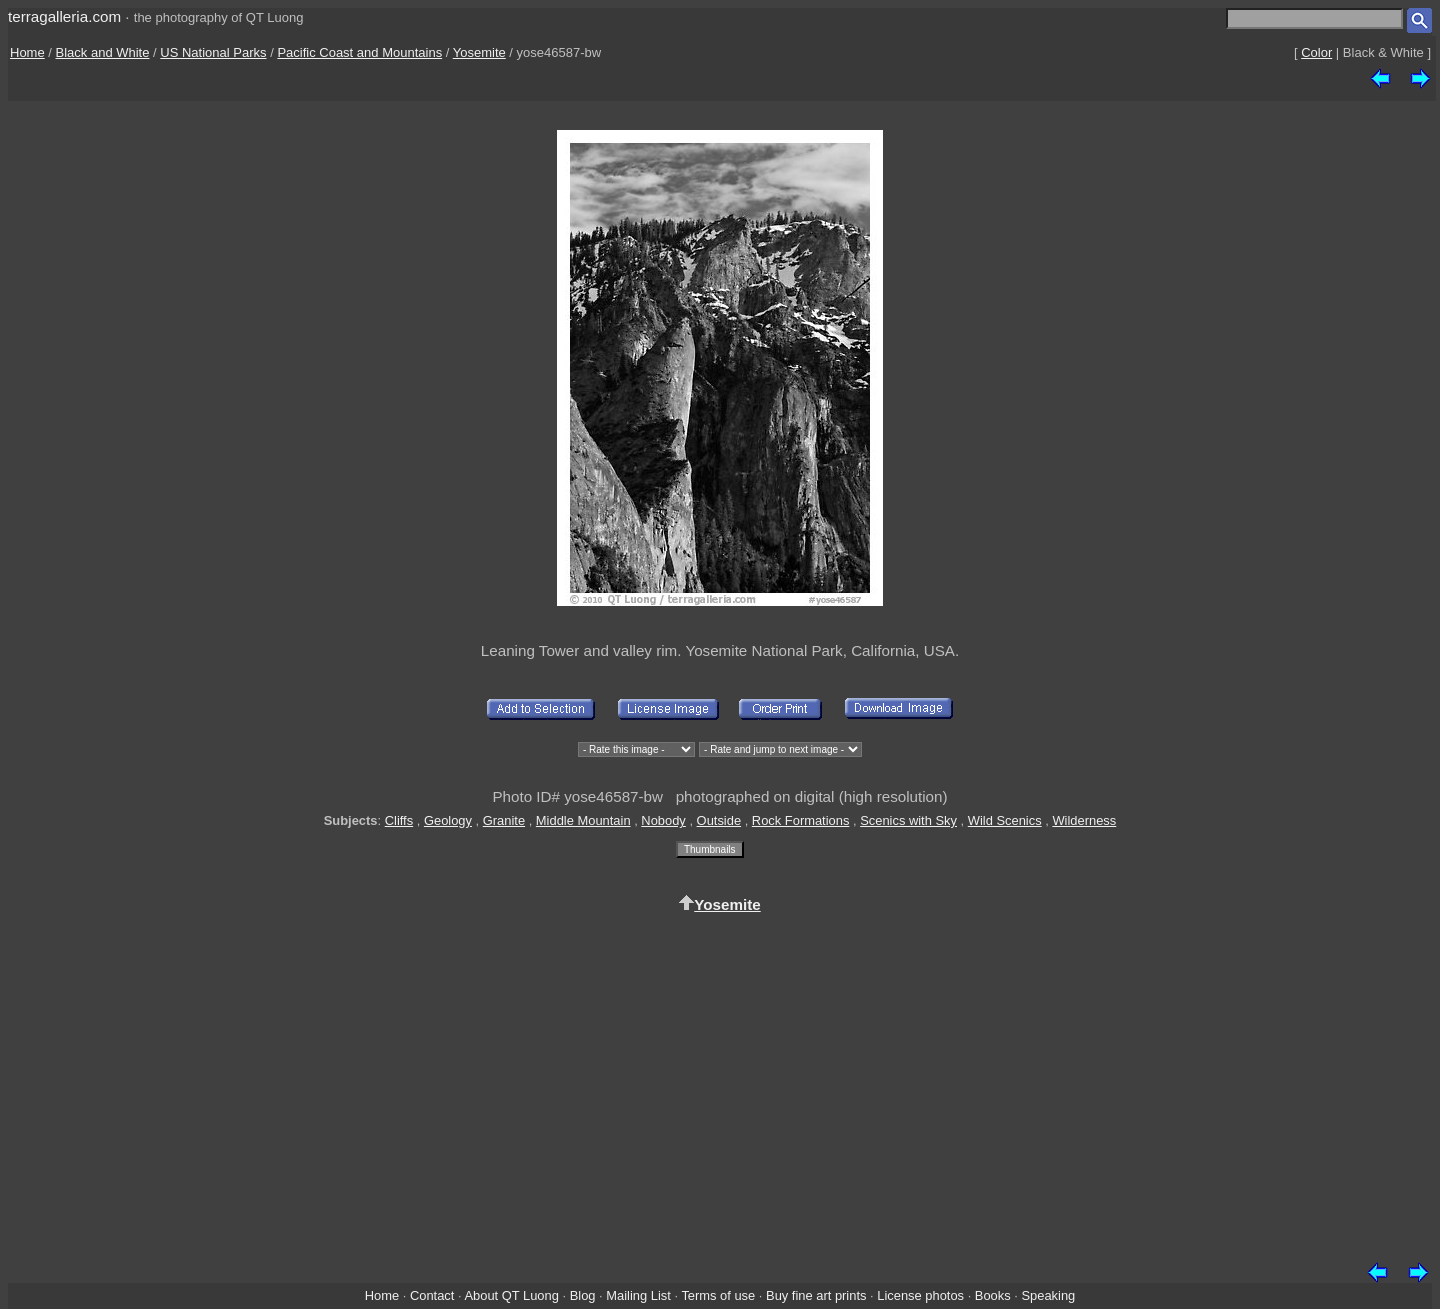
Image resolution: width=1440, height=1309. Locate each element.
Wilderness (1084, 820)
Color (1316, 52)
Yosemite (479, 52)
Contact (432, 1295)
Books (993, 1295)
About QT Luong (511, 1295)
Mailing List (638, 1295)
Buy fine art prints (816, 1295)
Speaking (1048, 1295)
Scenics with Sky (908, 820)
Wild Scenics (1005, 820)
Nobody (663, 820)
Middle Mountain (583, 820)
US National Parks (213, 52)
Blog (583, 1295)
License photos (920, 1295)
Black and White (103, 52)
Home (27, 52)
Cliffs (399, 820)
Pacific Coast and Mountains (359, 52)
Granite (504, 820)
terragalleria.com (64, 16)
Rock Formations (801, 820)
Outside (719, 820)
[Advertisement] (720, 1084)
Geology (448, 820)
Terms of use (718, 1295)
